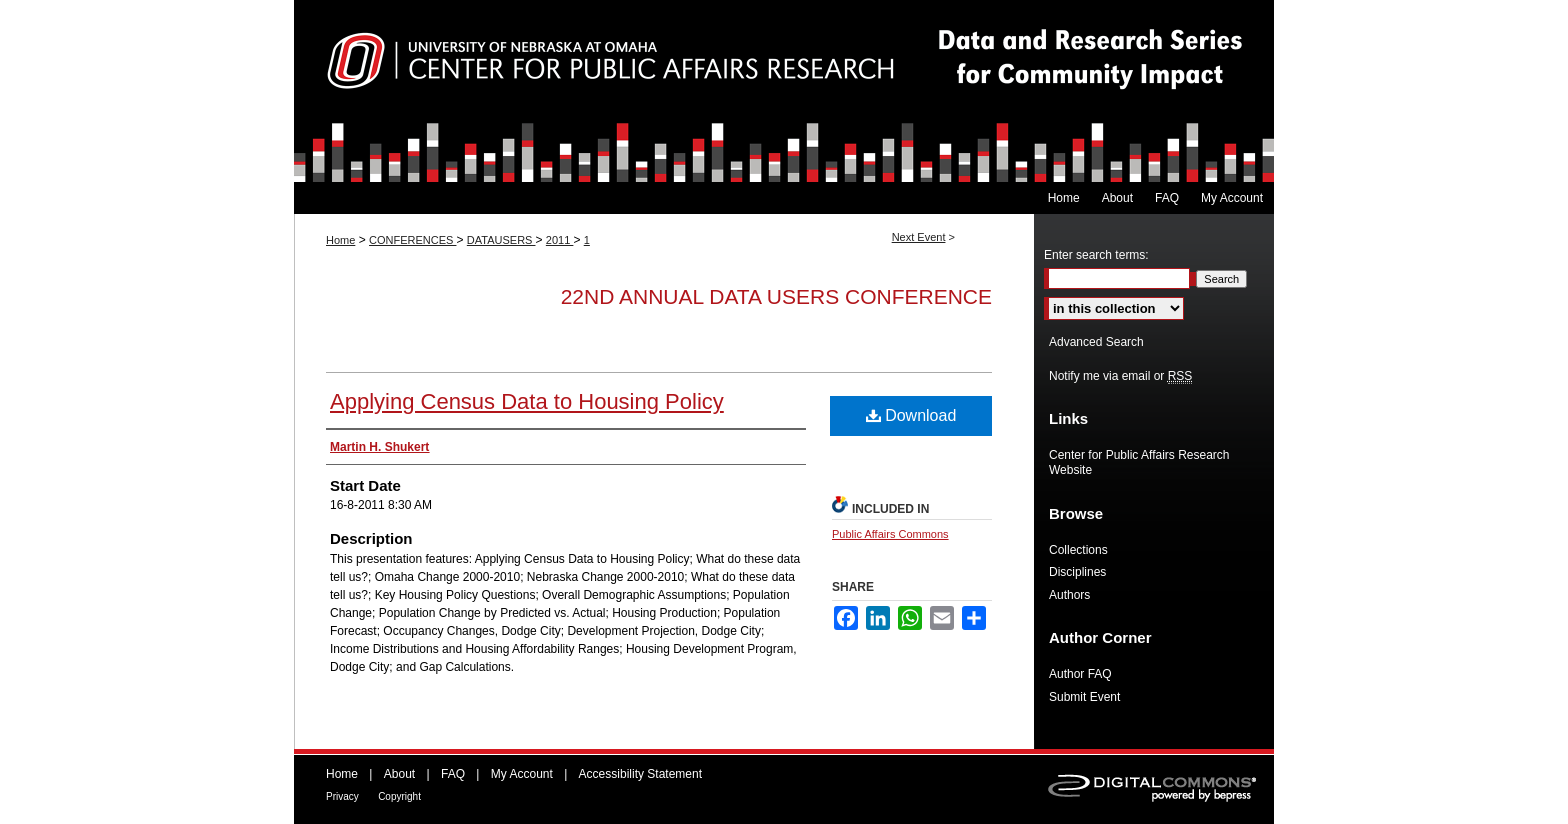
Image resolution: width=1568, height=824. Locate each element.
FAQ (453, 774)
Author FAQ (1080, 674)
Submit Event (1084, 697)
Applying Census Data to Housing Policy (527, 401)
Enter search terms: (1096, 255)
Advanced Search (1096, 342)
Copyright (399, 796)
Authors (1069, 595)
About (399, 774)
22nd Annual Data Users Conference (776, 296)
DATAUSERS (501, 240)
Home (340, 240)
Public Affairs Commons (890, 534)
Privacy (342, 796)
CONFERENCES (412, 240)
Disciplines (1077, 572)
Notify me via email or (1120, 376)
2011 (560, 240)
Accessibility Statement (640, 774)
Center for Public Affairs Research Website (1139, 462)
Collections (1078, 550)
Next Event (919, 237)
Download (911, 415)
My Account (522, 774)
